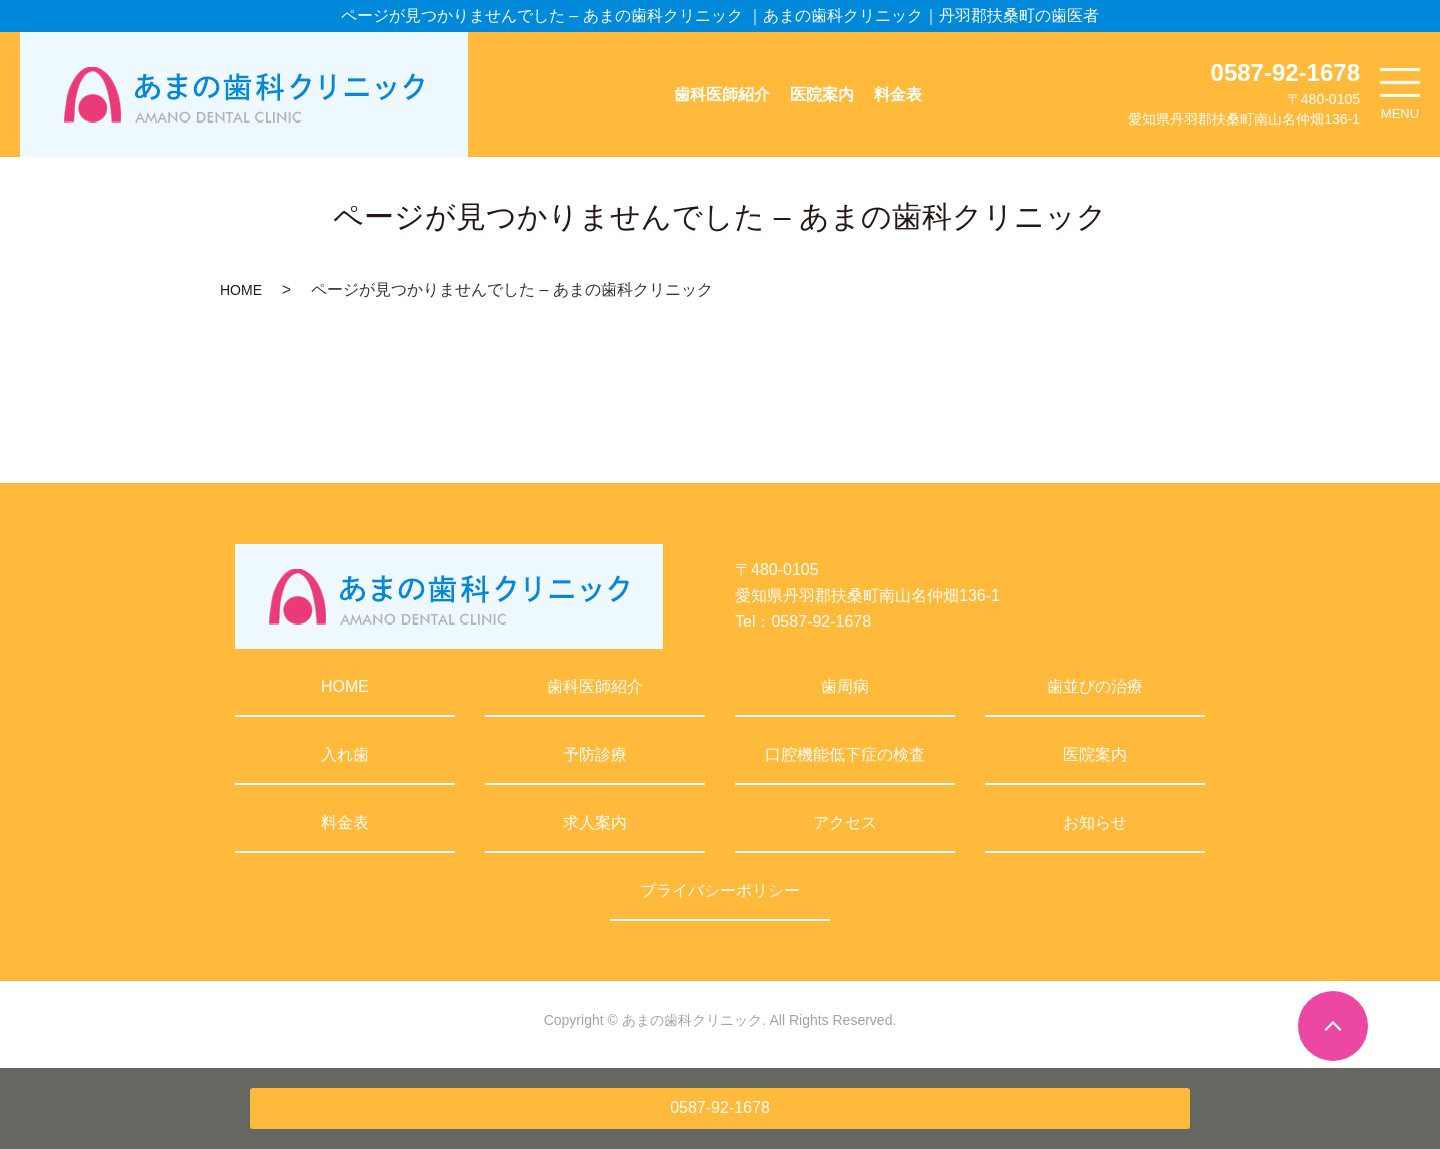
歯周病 (845, 686)
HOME (241, 290)
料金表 (898, 94)
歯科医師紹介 (722, 94)
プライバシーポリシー (720, 890)
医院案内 (822, 94)
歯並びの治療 (1095, 686)
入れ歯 (345, 754)
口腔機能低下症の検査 (845, 754)
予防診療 (595, 754)
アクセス (845, 822)
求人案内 (595, 822)
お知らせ (1095, 822)
